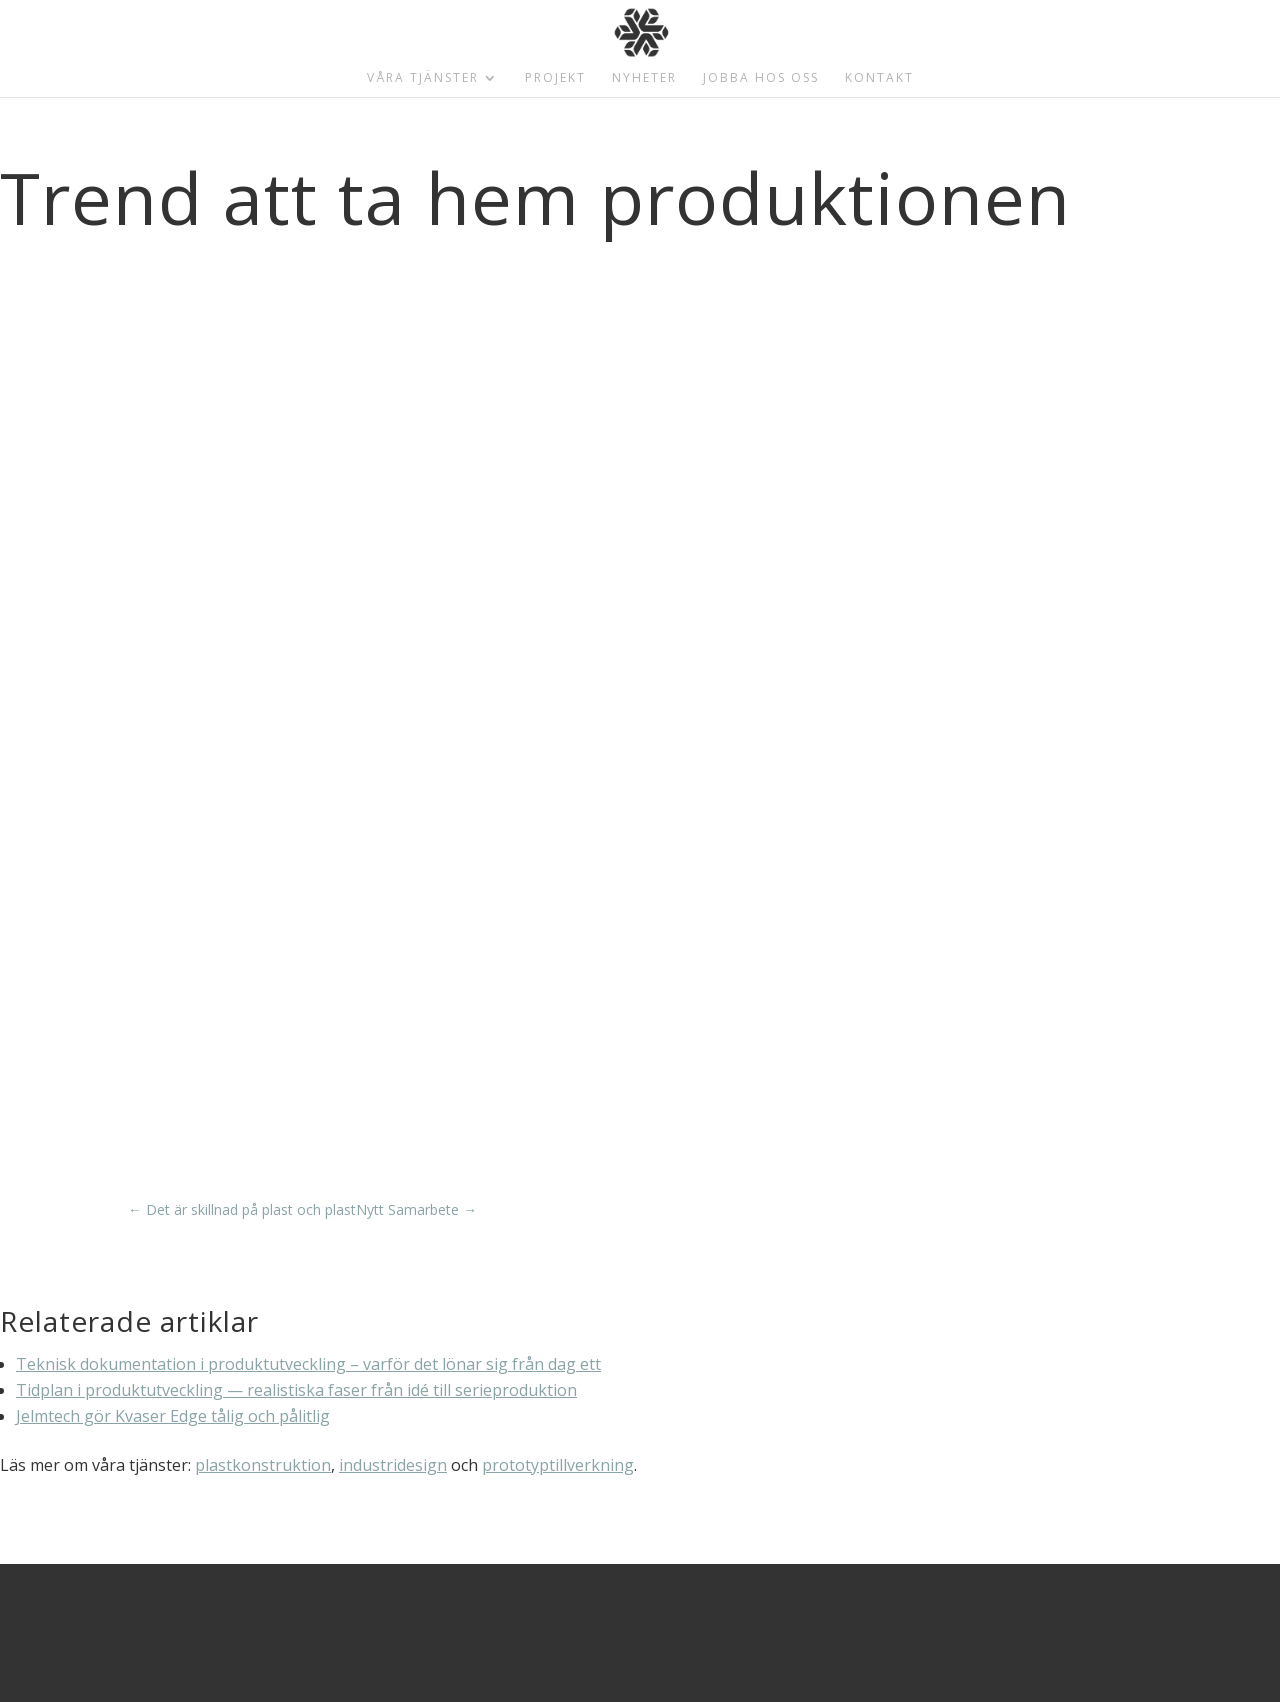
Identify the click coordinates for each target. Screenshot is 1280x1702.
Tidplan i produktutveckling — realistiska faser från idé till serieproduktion (296, 1390)
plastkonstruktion (263, 1465)
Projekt (555, 78)
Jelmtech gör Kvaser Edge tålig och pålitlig (173, 1416)
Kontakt (879, 78)
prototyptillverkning (558, 1465)
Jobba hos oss (761, 78)
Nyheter (644, 78)
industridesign (393, 1465)
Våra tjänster (423, 78)
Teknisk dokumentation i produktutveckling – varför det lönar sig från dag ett (308, 1364)
